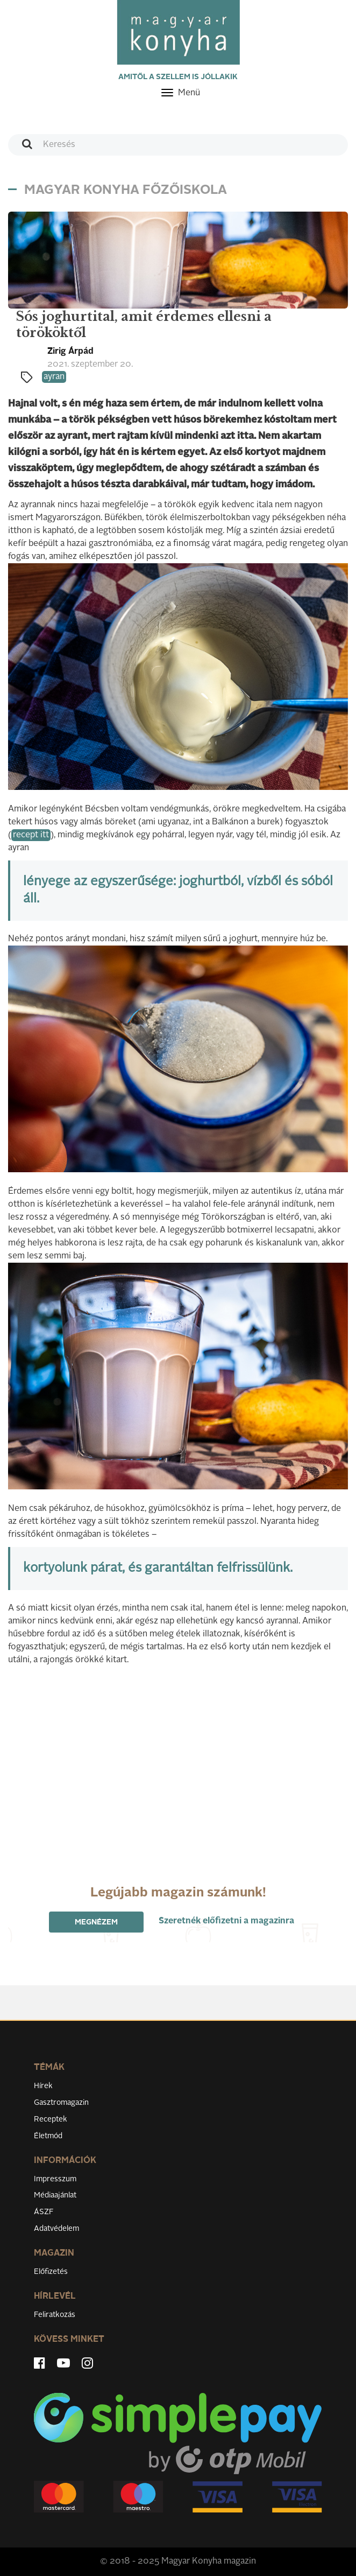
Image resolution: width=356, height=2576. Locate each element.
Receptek (50, 2119)
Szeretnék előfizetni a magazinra (226, 1921)
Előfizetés (51, 2272)
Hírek (43, 2086)
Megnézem (96, 1922)
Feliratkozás (54, 2315)
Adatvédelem (56, 2228)
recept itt (31, 835)
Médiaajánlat (55, 2195)
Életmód (48, 2136)
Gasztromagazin (61, 2102)
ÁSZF (44, 2212)
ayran (54, 377)
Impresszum (55, 2179)
